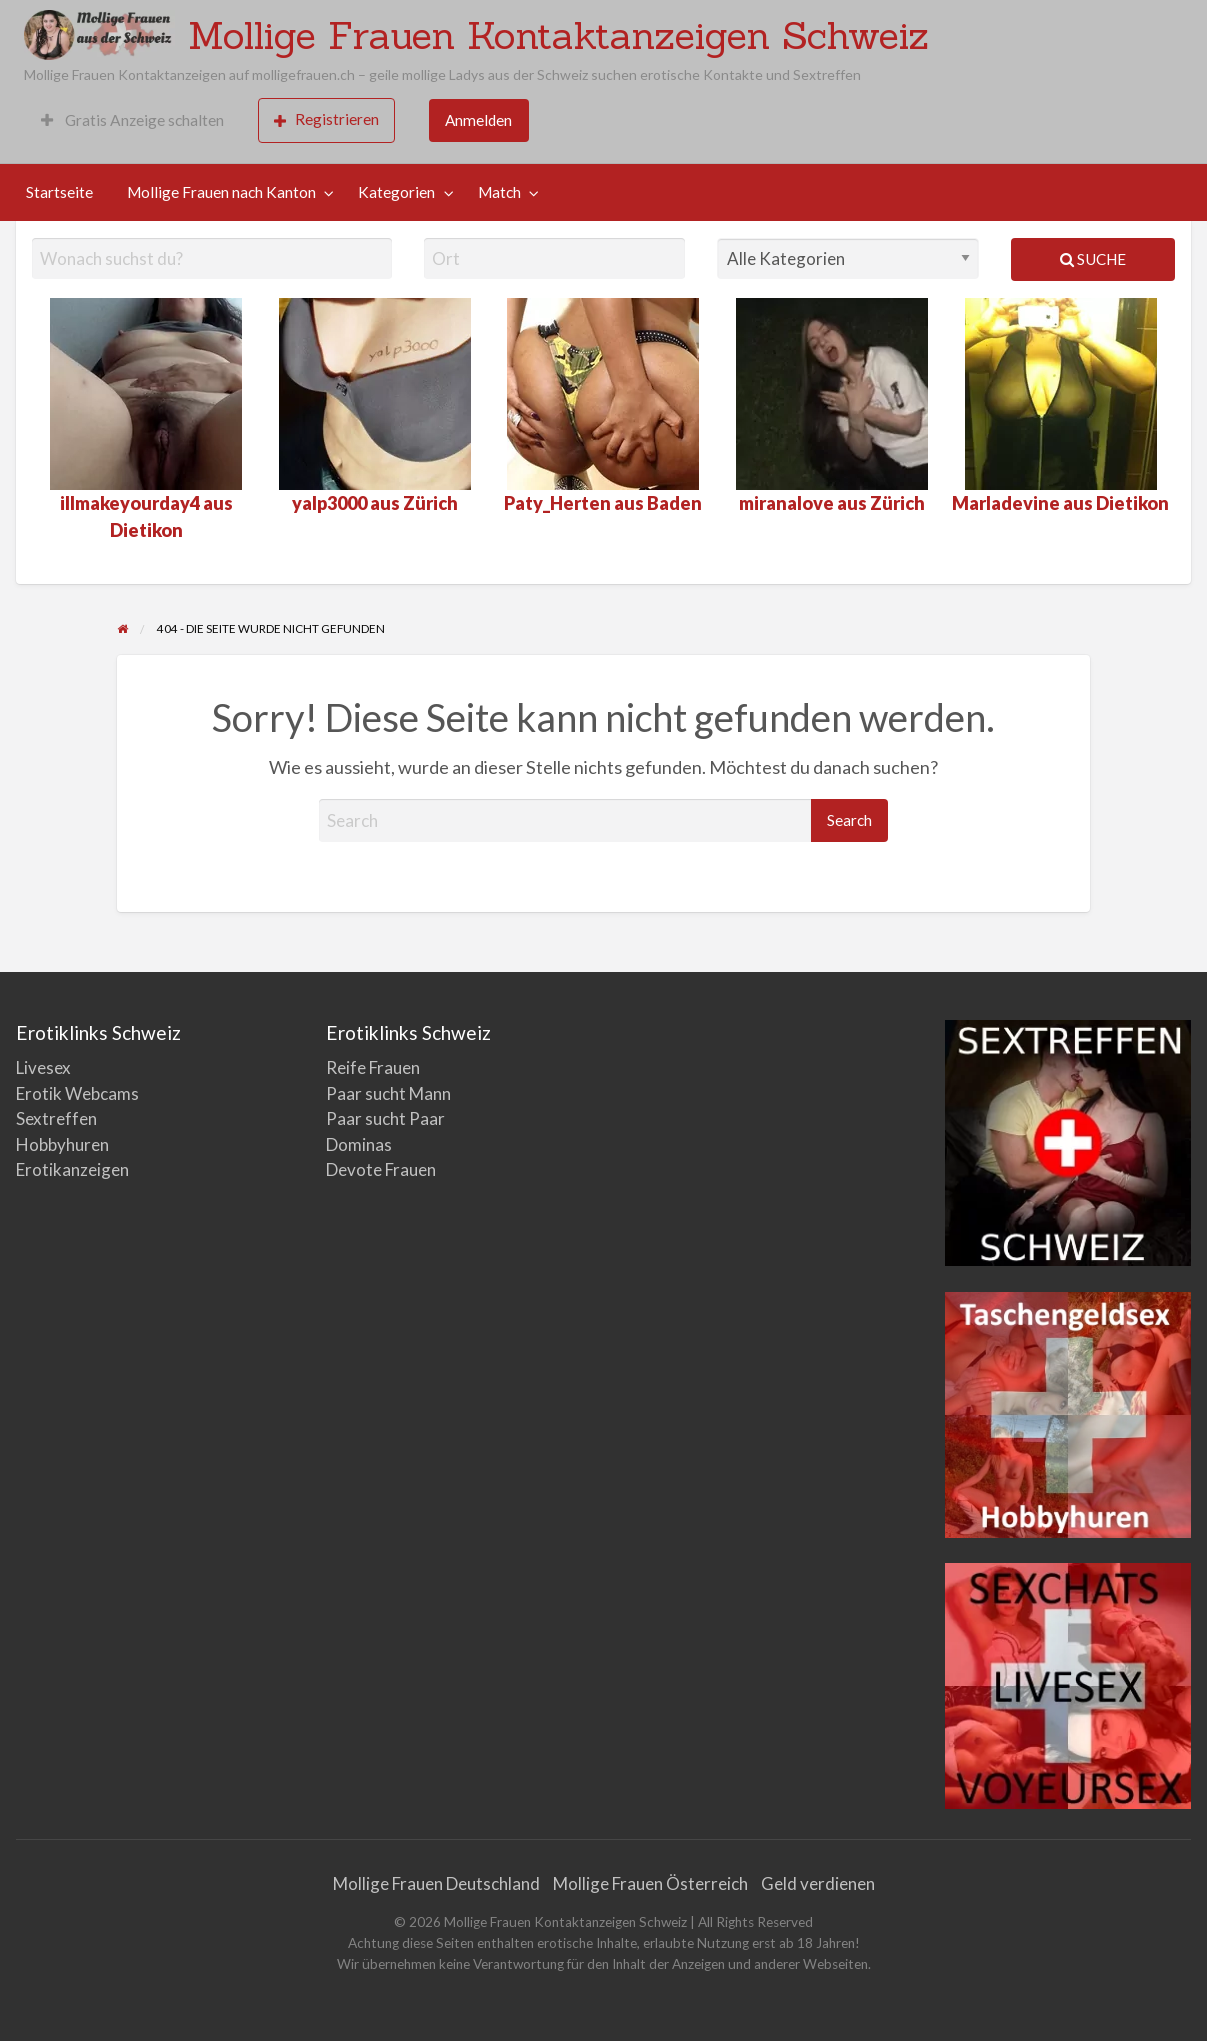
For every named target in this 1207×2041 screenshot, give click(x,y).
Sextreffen (56, 1118)
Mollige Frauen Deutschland (436, 1883)
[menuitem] (132, 120)
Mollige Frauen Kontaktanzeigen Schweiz (558, 35)
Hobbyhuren (62, 1144)
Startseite (59, 192)
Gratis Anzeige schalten (132, 120)
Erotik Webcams (77, 1093)
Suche (1093, 259)
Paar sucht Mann (388, 1093)
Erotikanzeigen (72, 1169)
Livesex (43, 1067)
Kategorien (396, 192)
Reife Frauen (373, 1067)
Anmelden (478, 120)
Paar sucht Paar (385, 1118)
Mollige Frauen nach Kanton (221, 192)
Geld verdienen (818, 1883)
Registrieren (326, 119)
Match (499, 192)
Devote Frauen (381, 1169)
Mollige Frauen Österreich (650, 1883)
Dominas (359, 1144)
